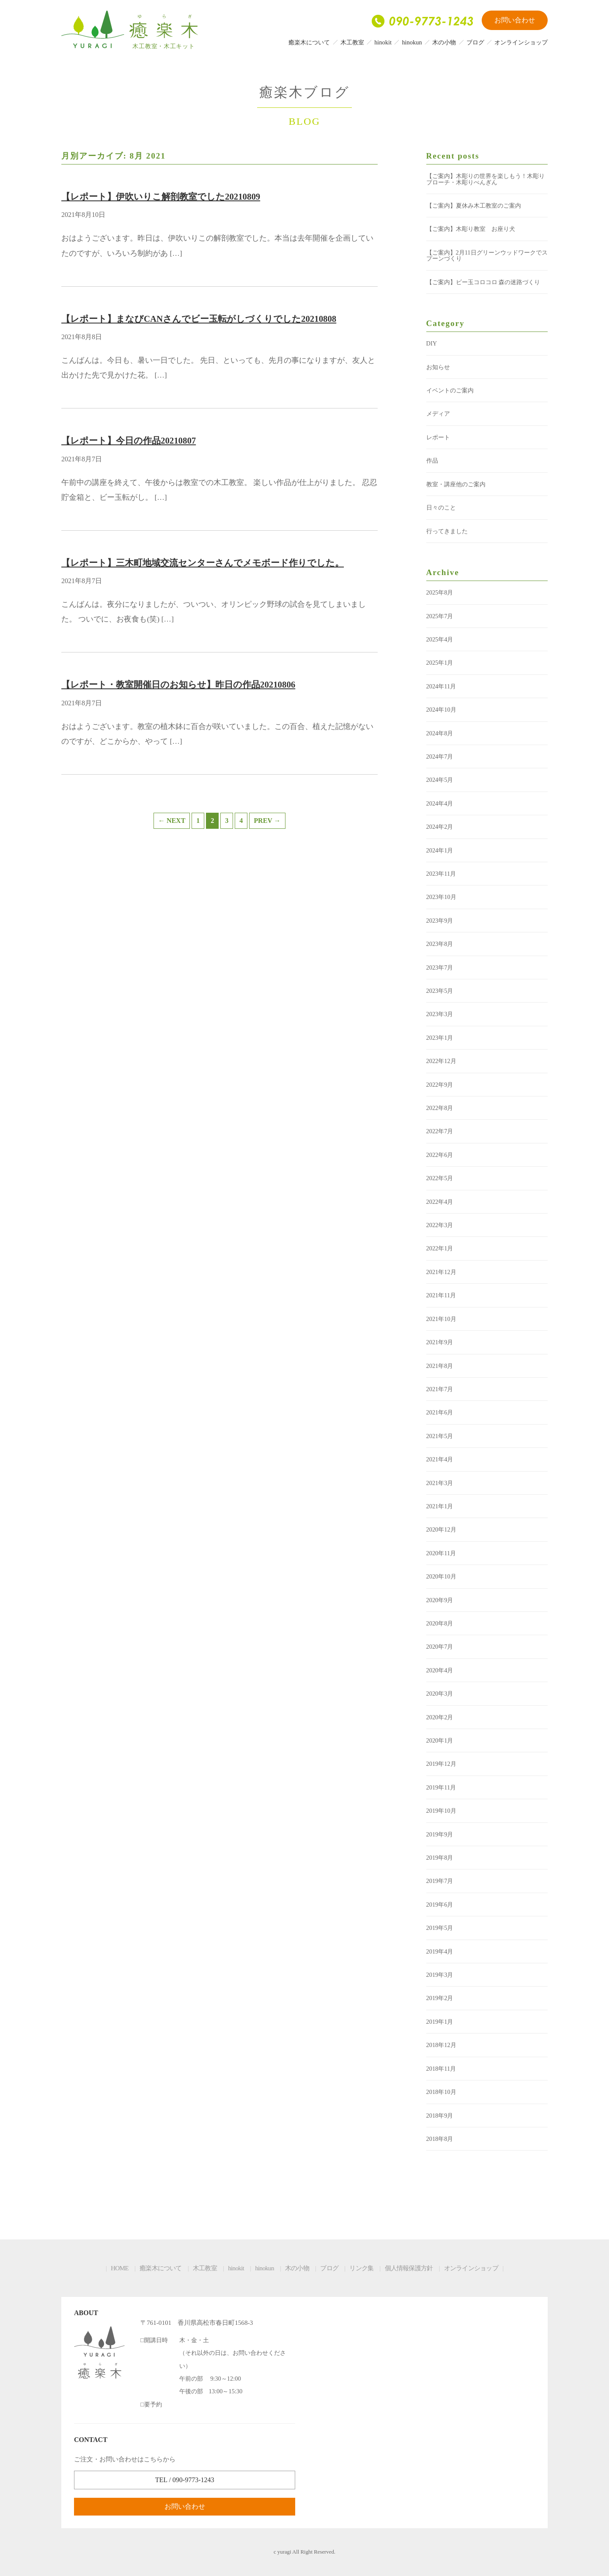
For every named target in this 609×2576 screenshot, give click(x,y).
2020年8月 (439, 1623)
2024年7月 (439, 756)
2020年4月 (439, 1670)
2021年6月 (439, 1412)
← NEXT (171, 820)
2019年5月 (439, 1927)
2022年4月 (439, 1201)
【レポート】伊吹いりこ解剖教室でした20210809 (160, 196)
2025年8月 (439, 592)
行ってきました (447, 531)
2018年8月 (439, 2138)
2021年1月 (439, 1506)
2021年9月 (439, 1342)
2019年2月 (439, 1998)
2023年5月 (439, 990)
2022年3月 (439, 1225)
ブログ (475, 42)
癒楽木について (309, 42)
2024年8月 (439, 733)
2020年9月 (439, 1600)
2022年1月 (439, 1248)
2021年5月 (439, 1436)
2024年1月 (439, 850)
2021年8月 (439, 1365)
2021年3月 (439, 1483)
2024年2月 (439, 826)
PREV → (267, 820)
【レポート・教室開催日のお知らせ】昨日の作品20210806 (178, 684)
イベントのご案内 (450, 390)
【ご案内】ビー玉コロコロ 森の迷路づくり (483, 282)
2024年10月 (441, 709)
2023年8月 (439, 943)
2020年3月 (439, 1693)
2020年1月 (439, 1740)
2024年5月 (439, 779)
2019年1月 (439, 2021)
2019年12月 (441, 1763)
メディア (438, 413)
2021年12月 (441, 1272)
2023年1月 (439, 1037)
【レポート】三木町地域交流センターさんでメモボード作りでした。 (202, 562)
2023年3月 (439, 1014)
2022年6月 (439, 1154)
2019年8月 (439, 1857)
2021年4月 (439, 1459)
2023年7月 (439, 967)
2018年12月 (441, 2045)
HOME (120, 2268)
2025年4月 (439, 639)
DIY (431, 343)
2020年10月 (441, 1576)
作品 (432, 460)
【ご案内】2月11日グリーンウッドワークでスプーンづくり (487, 255)
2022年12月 (441, 1061)
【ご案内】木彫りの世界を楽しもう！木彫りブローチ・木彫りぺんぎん (485, 179)
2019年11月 (441, 1787)
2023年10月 (441, 896)
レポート (438, 437)
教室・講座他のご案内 (456, 484)
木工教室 (352, 42)
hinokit (383, 42)
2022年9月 (439, 1084)
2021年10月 (441, 1318)
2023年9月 (439, 920)
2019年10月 (441, 1810)
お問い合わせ (514, 20)
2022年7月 (439, 1131)
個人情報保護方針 (409, 2268)
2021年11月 (441, 1295)
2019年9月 (439, 1834)
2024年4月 (439, 803)
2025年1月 (439, 662)
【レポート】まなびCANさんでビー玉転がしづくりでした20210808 (198, 318)
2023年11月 (441, 873)
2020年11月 (441, 1553)
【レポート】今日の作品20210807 (128, 440)
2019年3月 (439, 1974)
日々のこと (441, 507)
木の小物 (444, 42)
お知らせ (438, 367)
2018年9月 (439, 2115)
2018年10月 (441, 2091)
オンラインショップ (521, 42)
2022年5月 (439, 1178)
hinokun (412, 42)
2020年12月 (441, 1529)
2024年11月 (441, 686)
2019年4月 (439, 1951)
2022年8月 (439, 1107)
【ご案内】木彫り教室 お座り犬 (470, 228)
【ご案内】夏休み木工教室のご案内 (473, 205)
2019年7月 (439, 1880)
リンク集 (361, 2268)
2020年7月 (439, 1646)
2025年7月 (439, 616)
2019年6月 (439, 1904)
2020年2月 (439, 1717)
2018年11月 (441, 2068)
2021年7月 (439, 1389)
